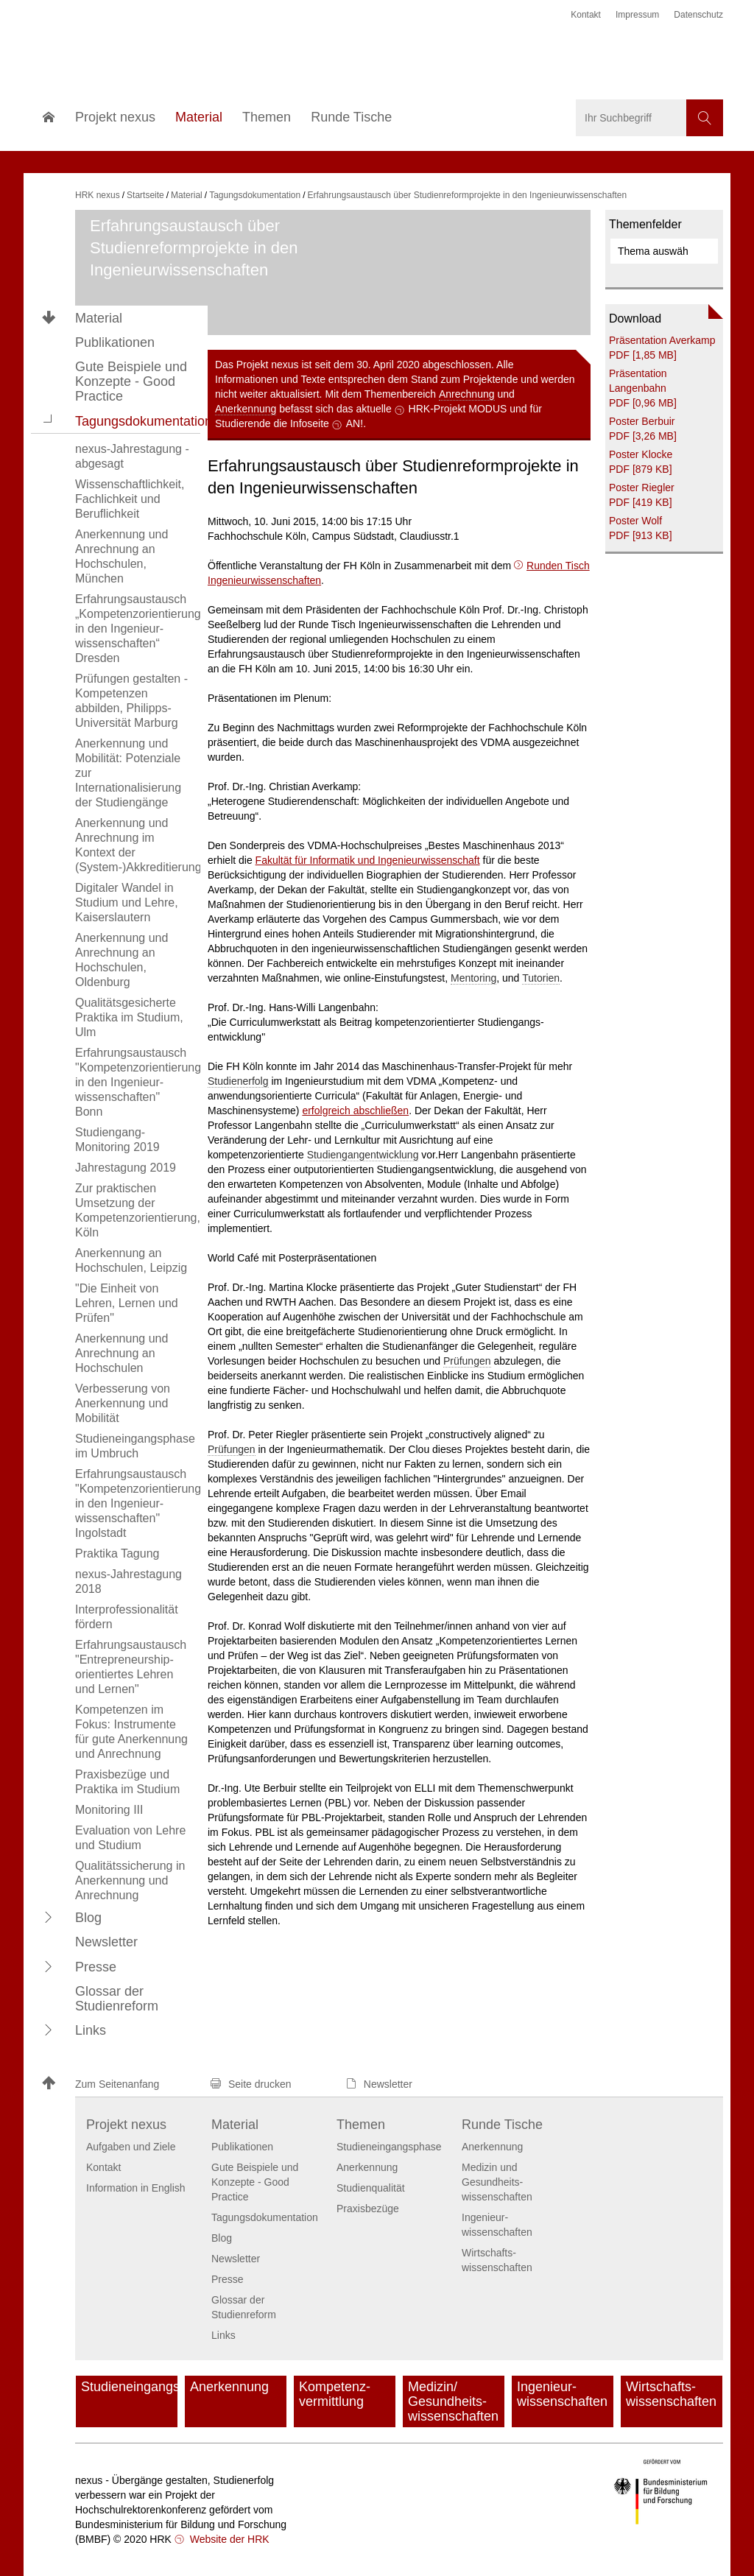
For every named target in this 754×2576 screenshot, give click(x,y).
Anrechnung (467, 394)
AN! (354, 423)
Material (98, 318)
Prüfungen (467, 1361)
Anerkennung (245, 409)
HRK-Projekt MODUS (458, 409)
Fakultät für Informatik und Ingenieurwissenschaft (368, 860)
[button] (48, 420)
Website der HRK (228, 2539)
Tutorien (541, 978)
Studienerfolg (238, 1081)
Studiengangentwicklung (363, 1155)
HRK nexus (97, 195)
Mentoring (473, 978)
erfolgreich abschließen (355, 1110)
